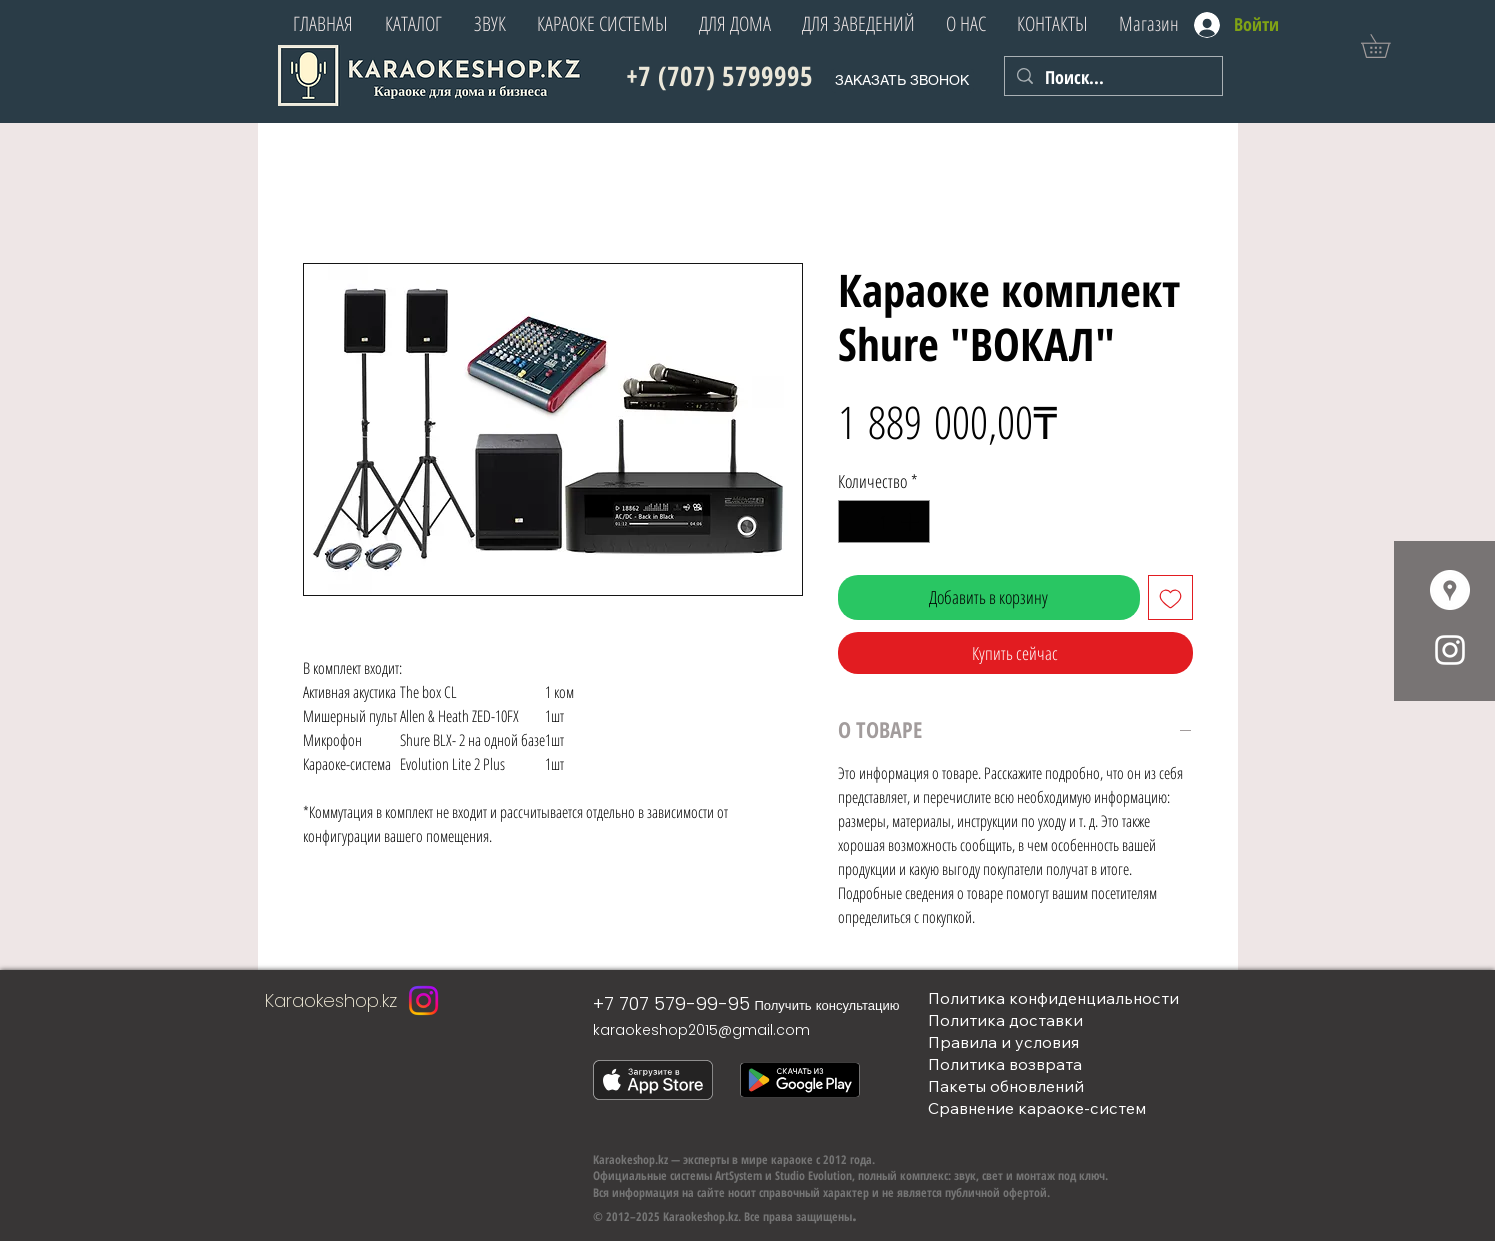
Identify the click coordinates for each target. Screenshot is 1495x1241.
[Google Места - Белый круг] (1450, 590)
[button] (1387, 46)
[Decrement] (856, 521)
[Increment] (911, 521)
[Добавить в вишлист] (1170, 597)
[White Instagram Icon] (1450, 650)
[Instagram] (423, 1000)
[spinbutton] (884, 521)
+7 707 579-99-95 (671, 1003)
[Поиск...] (1112, 77)
